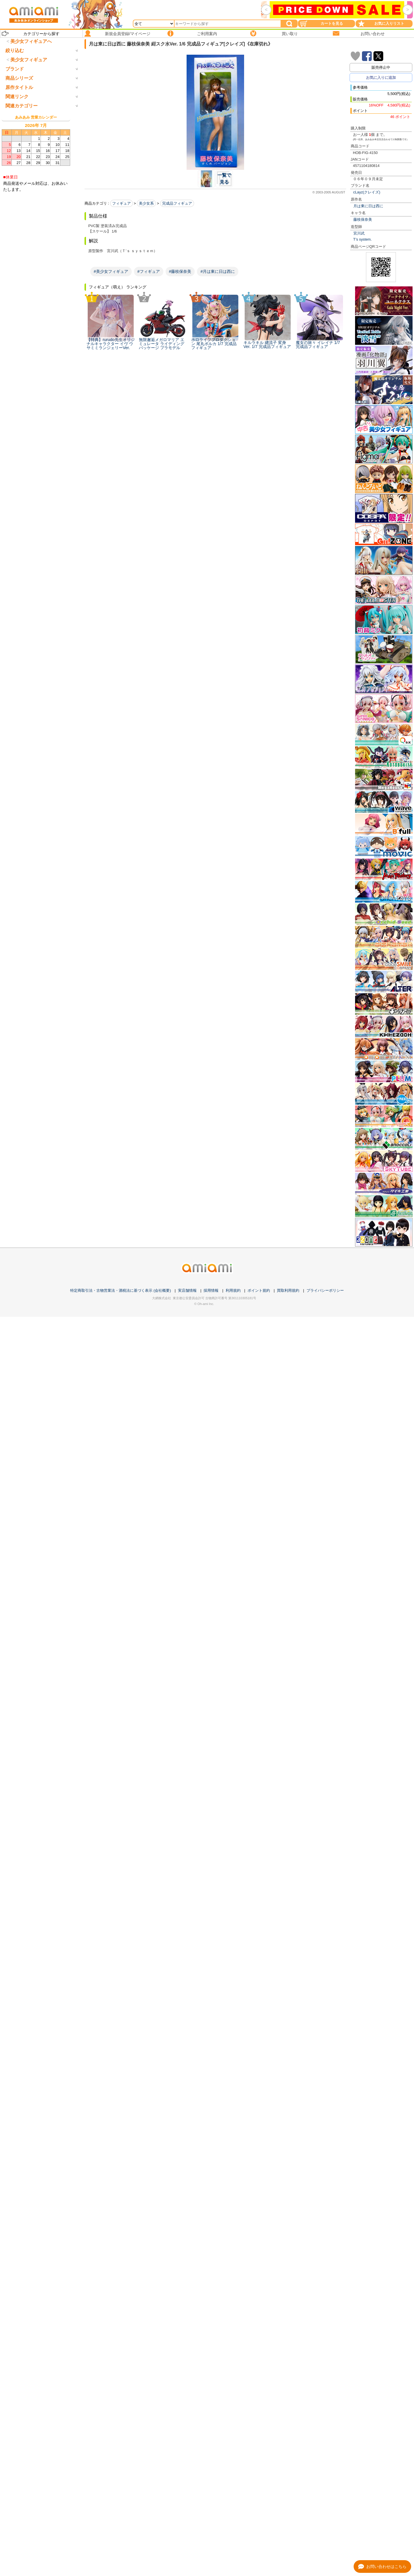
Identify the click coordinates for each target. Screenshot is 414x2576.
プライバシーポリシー (325, 1290)
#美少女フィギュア (111, 271)
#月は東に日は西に (217, 271)
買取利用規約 (288, 1290)
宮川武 (359, 233)
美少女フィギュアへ (31, 41)
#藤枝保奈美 (180, 271)
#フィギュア (148, 271)
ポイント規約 (259, 1290)
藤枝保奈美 (362, 219)
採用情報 (211, 1290)
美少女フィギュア (28, 83)
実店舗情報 (187, 1290)
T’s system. (362, 239)
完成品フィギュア (177, 203)
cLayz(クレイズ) (366, 192)
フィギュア (121, 203)
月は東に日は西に (368, 206)
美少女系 (146, 203)
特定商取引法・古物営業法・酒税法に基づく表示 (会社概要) (120, 1290)
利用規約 (233, 1290)
